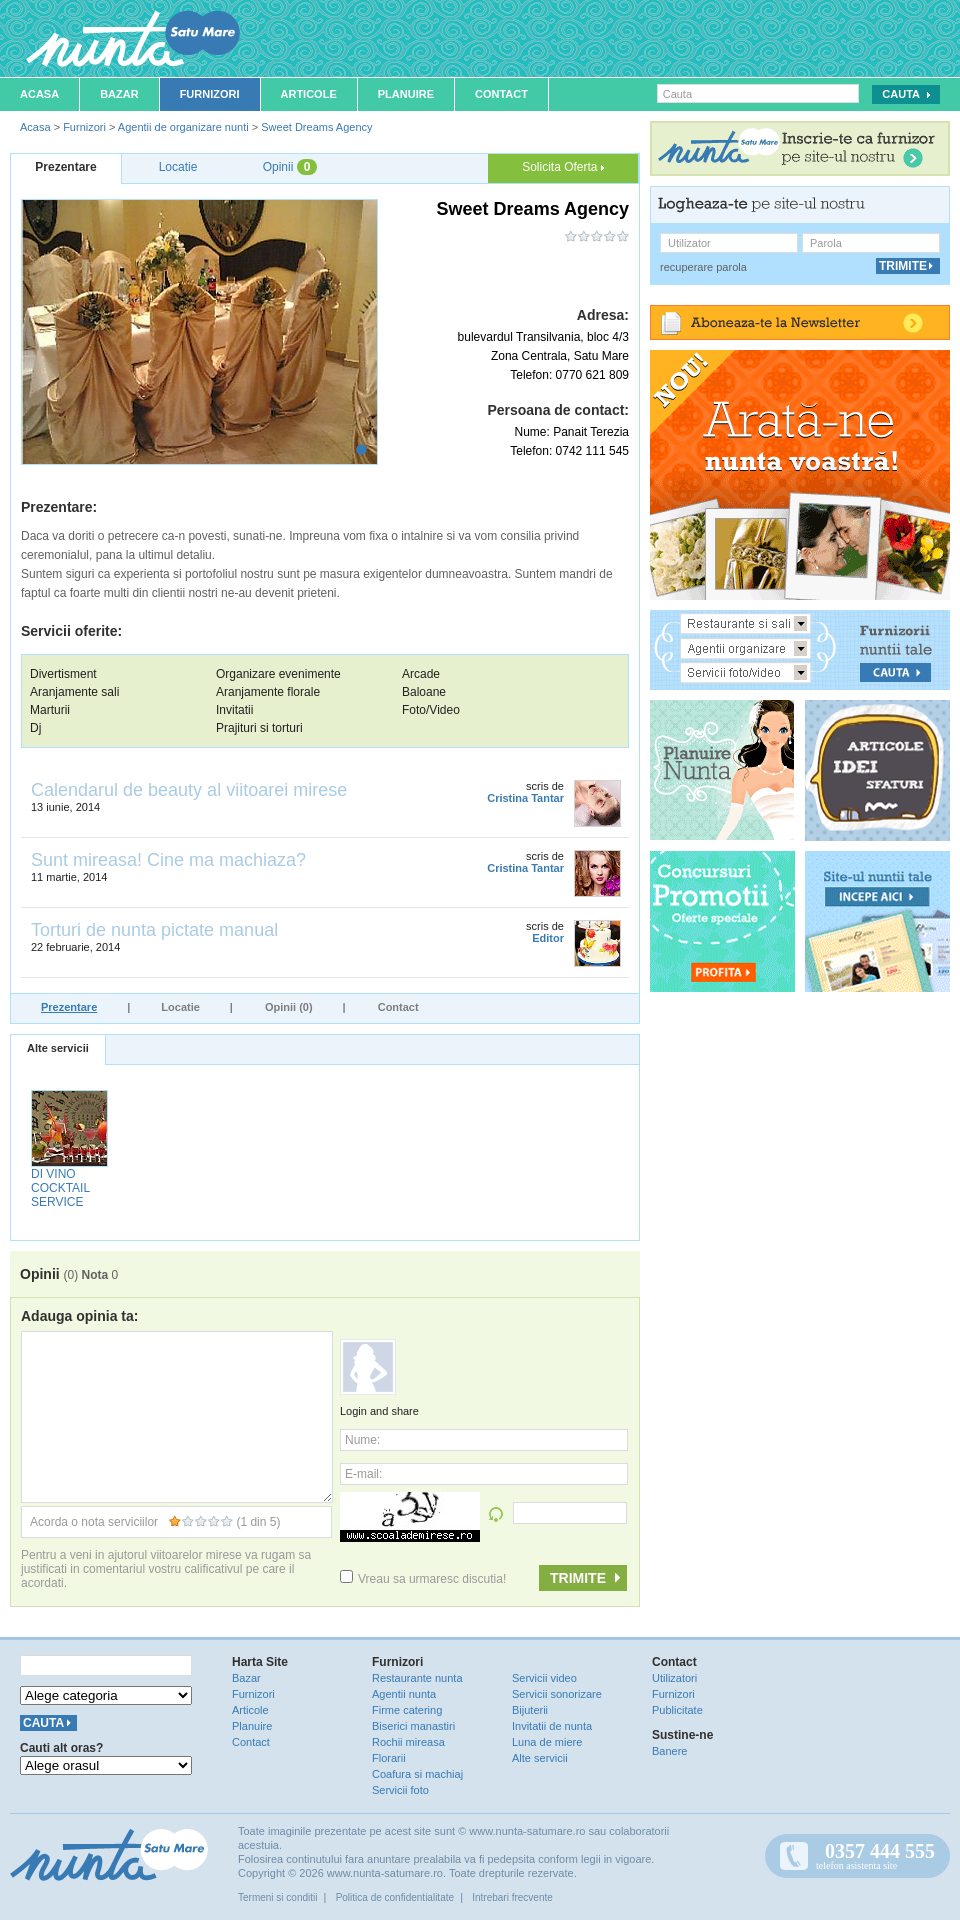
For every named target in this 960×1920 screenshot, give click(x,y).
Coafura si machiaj (417, 1774)
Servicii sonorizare (557, 1694)
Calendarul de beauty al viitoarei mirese (189, 790)
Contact (501, 94)
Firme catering (407, 1710)
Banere (669, 1751)
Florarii (389, 1758)
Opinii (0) (289, 1007)
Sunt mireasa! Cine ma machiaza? (168, 860)
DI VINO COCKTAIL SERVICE (60, 1188)
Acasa (39, 94)
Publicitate (677, 1710)
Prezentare (69, 1007)
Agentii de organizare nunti (183, 127)
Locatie (180, 1007)
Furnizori (210, 94)
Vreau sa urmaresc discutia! (423, 1579)
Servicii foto (400, 1790)
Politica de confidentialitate (395, 1897)
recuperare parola (703, 267)
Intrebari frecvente (512, 1897)
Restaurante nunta (417, 1678)
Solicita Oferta (563, 167)
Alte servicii (58, 1048)
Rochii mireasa (408, 1742)
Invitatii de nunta (552, 1726)
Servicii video (544, 1678)
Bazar (119, 94)
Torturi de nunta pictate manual (154, 930)
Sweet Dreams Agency (316, 127)
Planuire (406, 94)
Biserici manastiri (413, 1726)
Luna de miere (547, 1742)
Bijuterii (530, 1710)
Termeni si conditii (277, 1897)
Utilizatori (674, 1678)
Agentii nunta (404, 1694)
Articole (309, 94)
